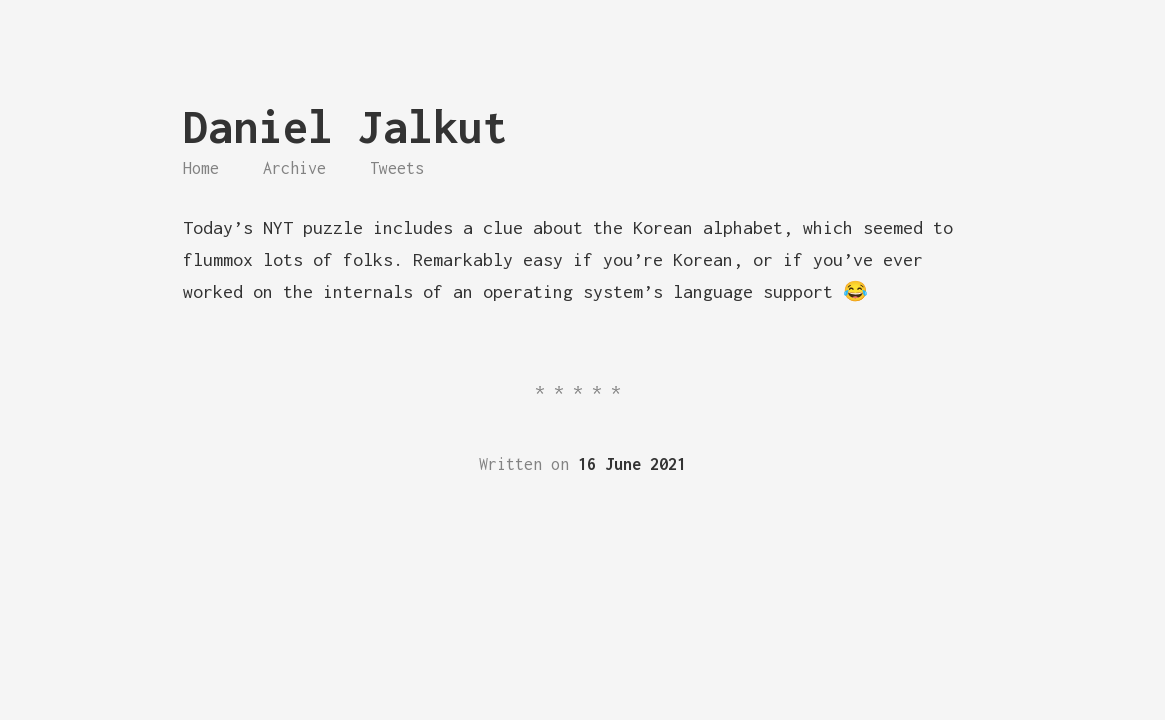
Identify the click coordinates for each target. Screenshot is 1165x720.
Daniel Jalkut (345, 126)
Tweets (397, 168)
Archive (294, 168)
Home (201, 168)
